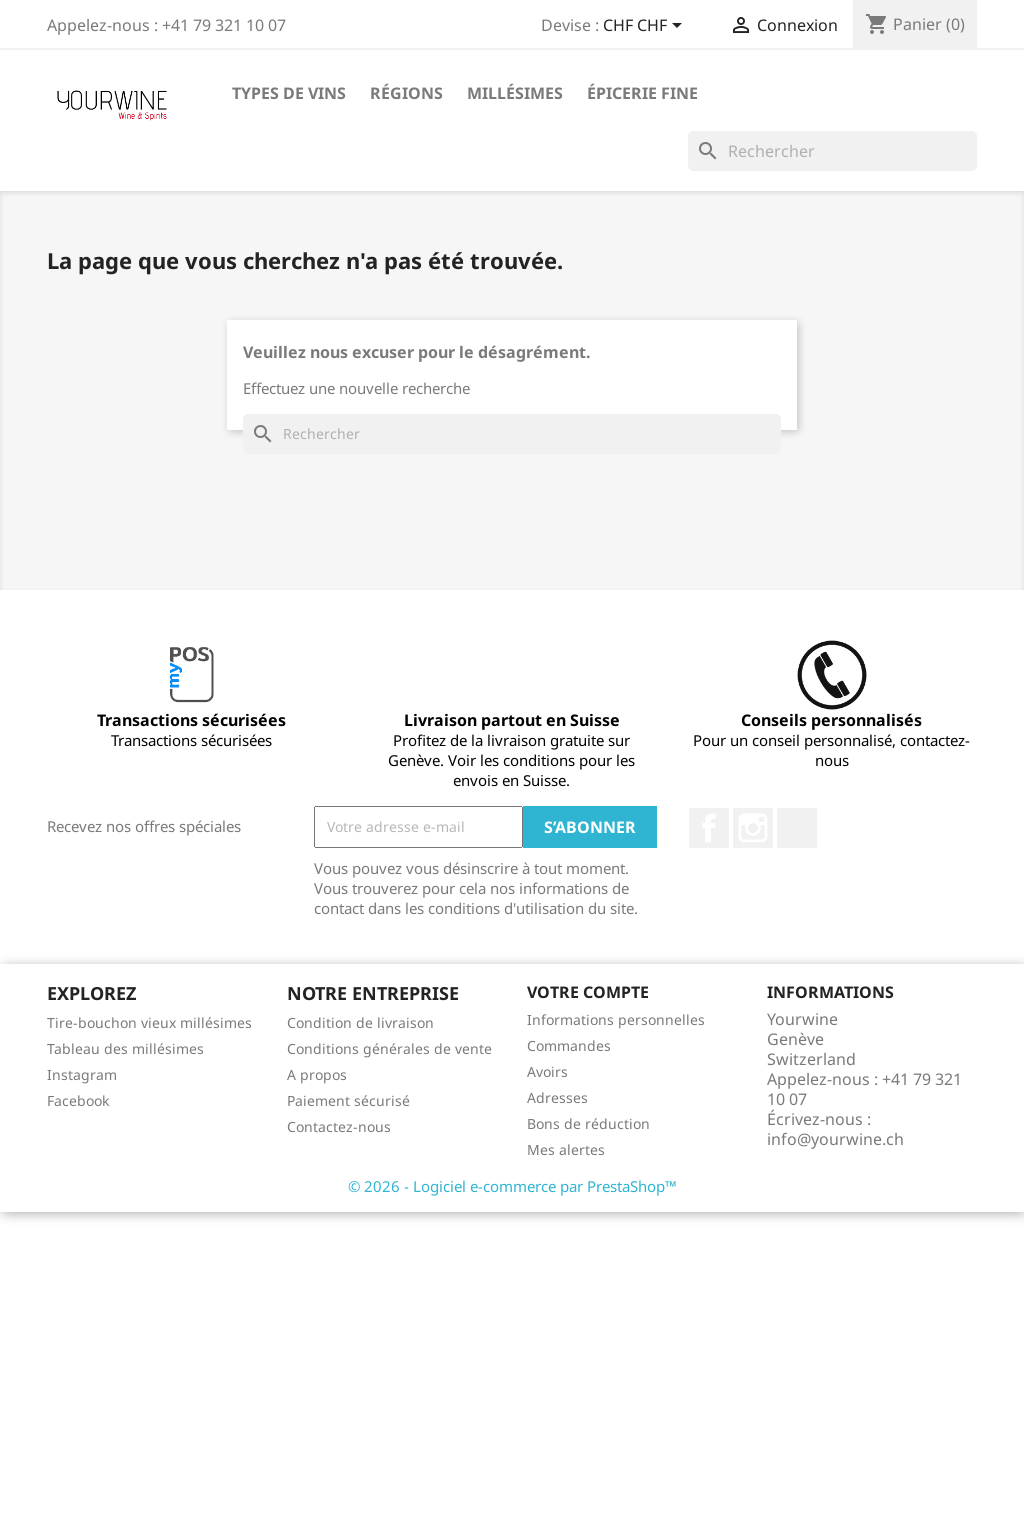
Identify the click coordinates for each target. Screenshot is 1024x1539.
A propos (317, 1074)
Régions (406, 93)
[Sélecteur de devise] (646, 27)
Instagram (753, 828)
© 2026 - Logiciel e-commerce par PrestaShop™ (512, 1186)
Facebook (709, 828)
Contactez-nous (339, 1126)
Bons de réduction (588, 1123)
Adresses (557, 1097)
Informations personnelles (616, 1019)
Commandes (569, 1045)
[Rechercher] (832, 151)
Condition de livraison (360, 1022)
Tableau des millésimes (125, 1048)
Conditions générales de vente (389, 1048)
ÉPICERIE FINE (642, 93)
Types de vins (289, 93)
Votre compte (588, 992)
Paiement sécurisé (348, 1100)
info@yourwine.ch (835, 1139)
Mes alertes (566, 1149)
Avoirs (547, 1071)
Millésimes (515, 93)
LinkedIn (797, 828)
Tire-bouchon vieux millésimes (149, 1022)
